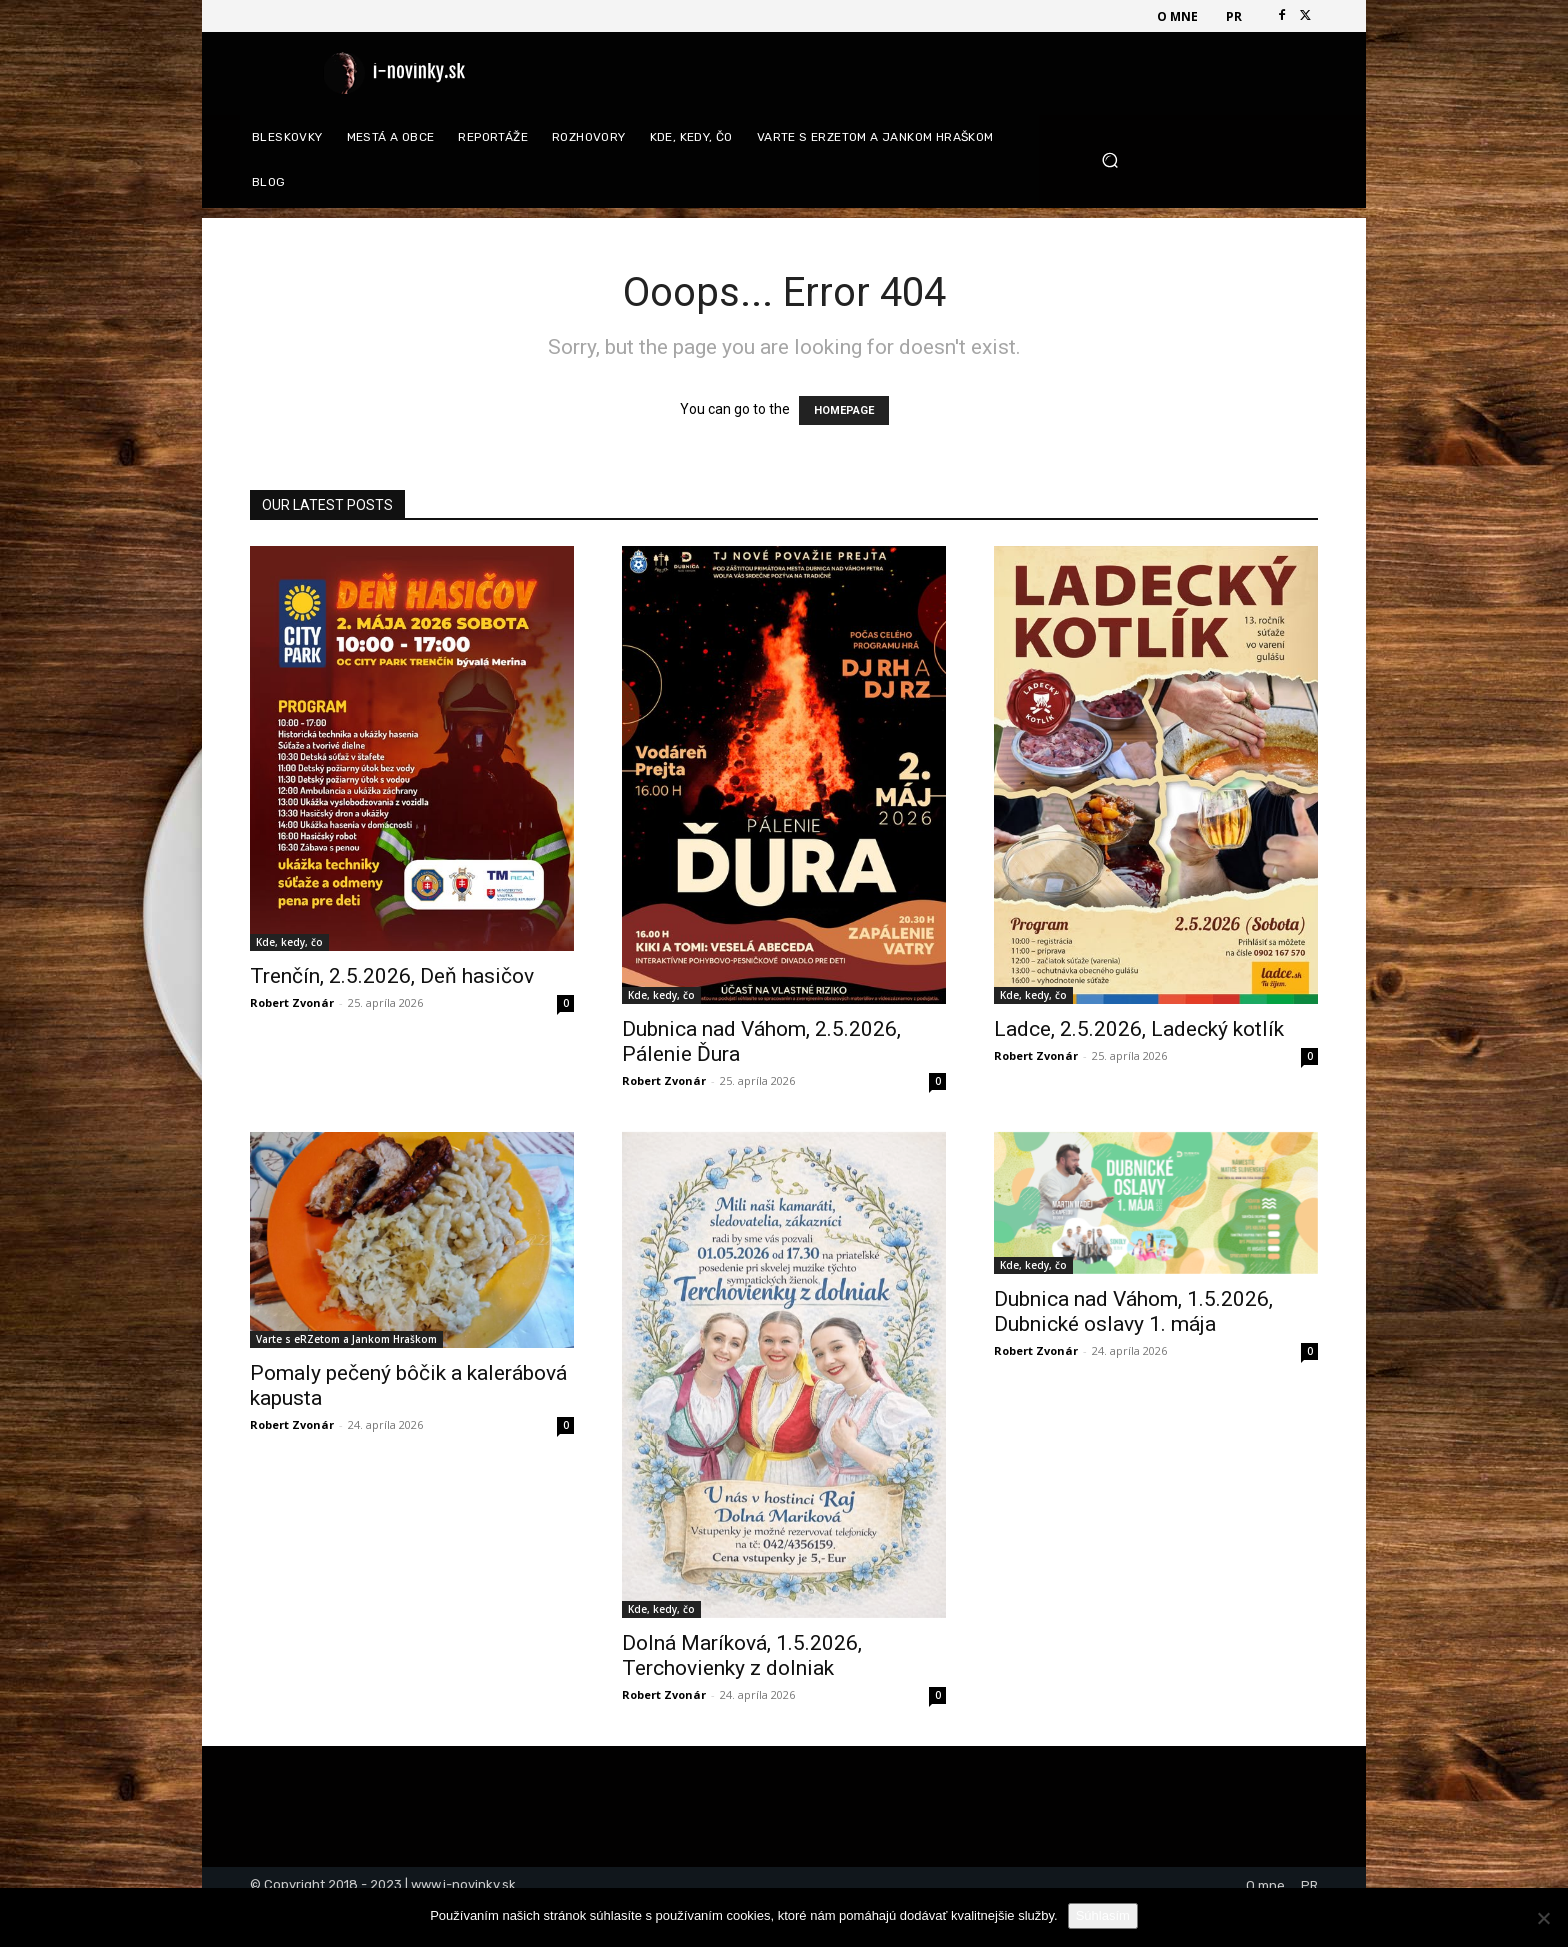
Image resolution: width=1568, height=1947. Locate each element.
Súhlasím (1103, 1915)
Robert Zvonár (292, 1002)
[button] (1202, 160)
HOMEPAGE (844, 410)
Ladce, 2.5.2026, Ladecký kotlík (1139, 1029)
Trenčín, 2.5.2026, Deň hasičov (392, 976)
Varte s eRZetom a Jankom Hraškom (346, 1339)
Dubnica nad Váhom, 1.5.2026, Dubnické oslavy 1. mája (1133, 1311)
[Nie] (1543, 1918)
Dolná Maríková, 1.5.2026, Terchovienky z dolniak (742, 1655)
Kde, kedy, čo (289, 942)
